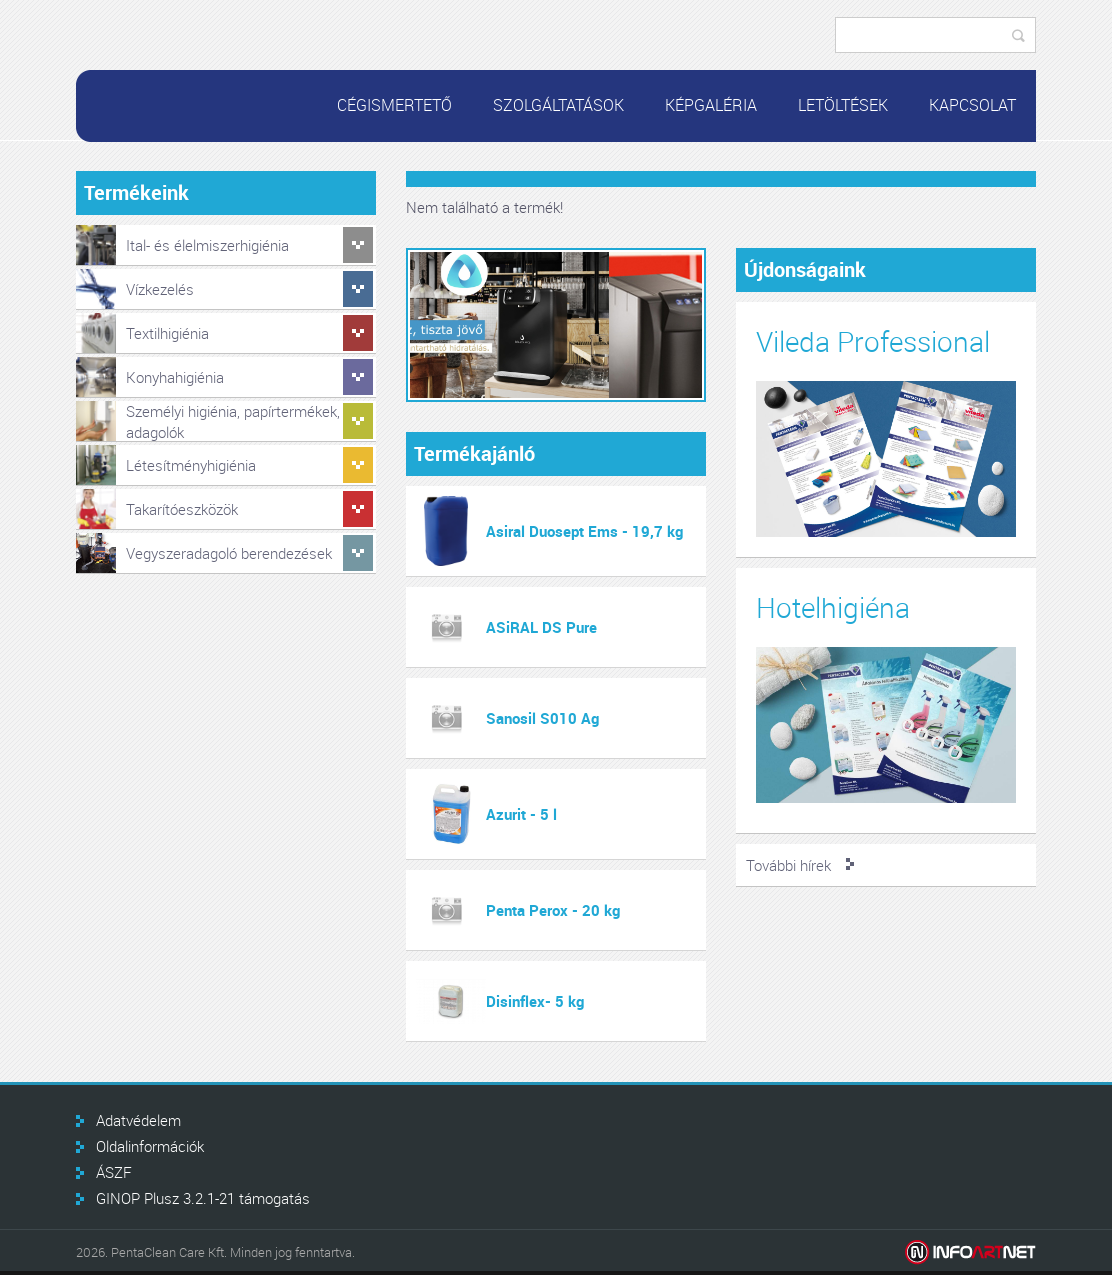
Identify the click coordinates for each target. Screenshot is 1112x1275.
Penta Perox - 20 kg (553, 910)
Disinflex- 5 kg (535, 1001)
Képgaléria (711, 105)
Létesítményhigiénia (191, 465)
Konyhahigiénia (175, 377)
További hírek (788, 865)
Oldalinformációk (150, 1146)
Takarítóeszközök (182, 509)
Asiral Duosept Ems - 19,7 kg (584, 531)
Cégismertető (394, 105)
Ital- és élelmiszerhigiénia (207, 245)
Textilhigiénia (167, 333)
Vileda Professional (873, 341)
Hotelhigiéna (833, 607)
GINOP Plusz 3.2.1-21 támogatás (203, 1198)
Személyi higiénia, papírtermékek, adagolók (233, 421)
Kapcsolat (972, 105)
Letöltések (843, 105)
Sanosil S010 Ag (542, 718)
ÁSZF (114, 1172)
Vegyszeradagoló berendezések (229, 553)
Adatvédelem (138, 1120)
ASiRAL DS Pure (541, 627)
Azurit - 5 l (521, 814)
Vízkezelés (160, 289)
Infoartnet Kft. (970, 1252)
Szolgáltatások (558, 105)
